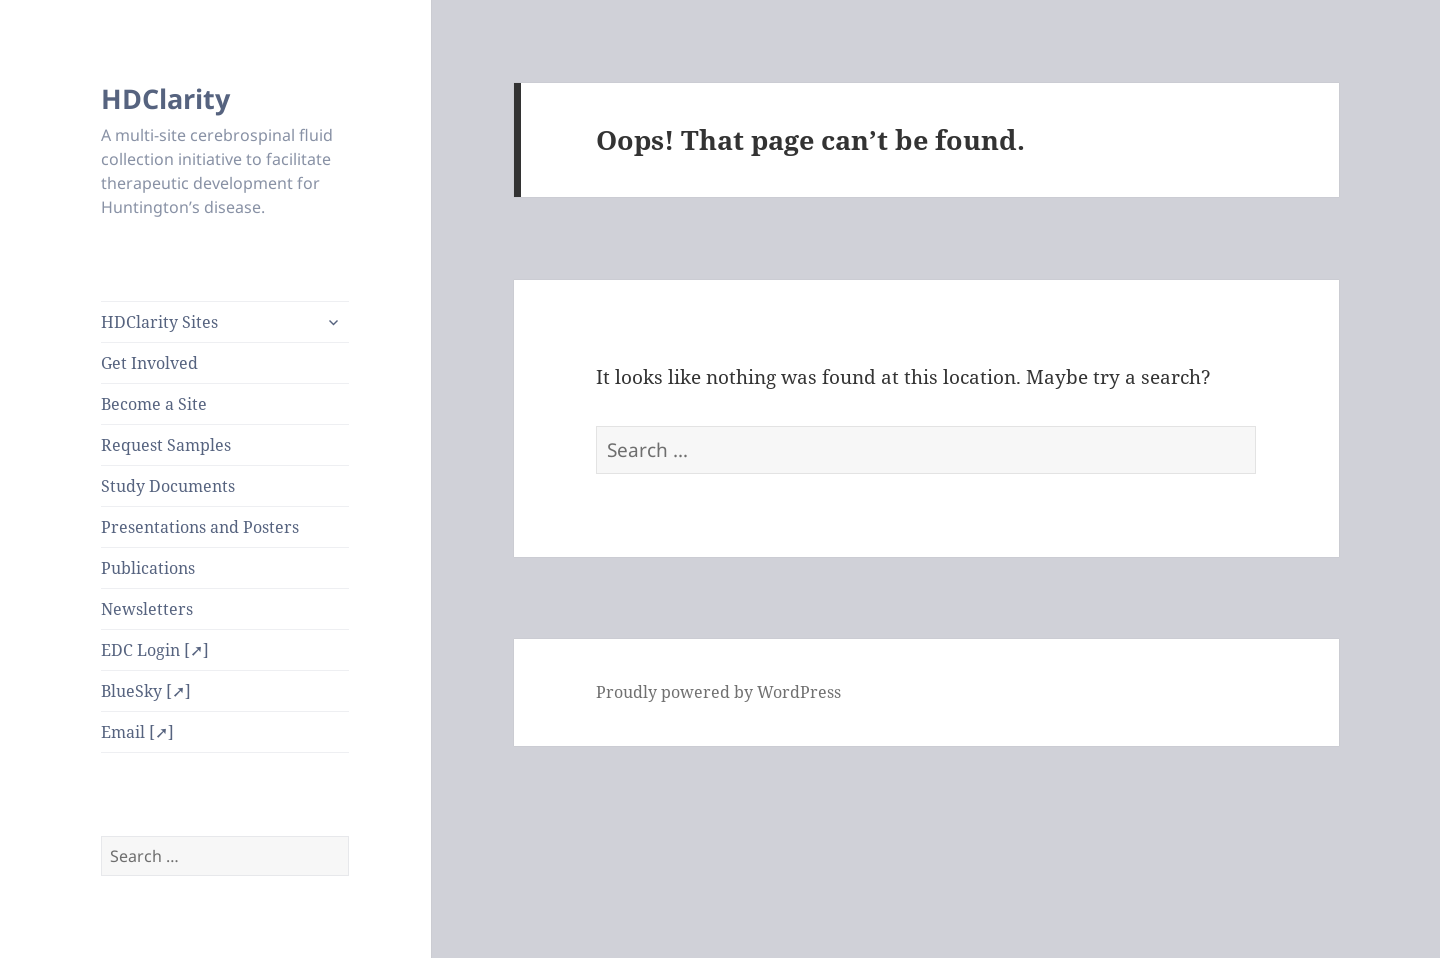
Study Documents (168, 486)
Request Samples (166, 445)
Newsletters (147, 609)
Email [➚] (137, 732)
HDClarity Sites (159, 322)
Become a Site (154, 404)
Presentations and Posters (200, 527)
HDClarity (165, 98)
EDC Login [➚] (155, 650)
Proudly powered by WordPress (718, 692)
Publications (148, 568)
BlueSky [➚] (146, 691)
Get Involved (149, 363)
